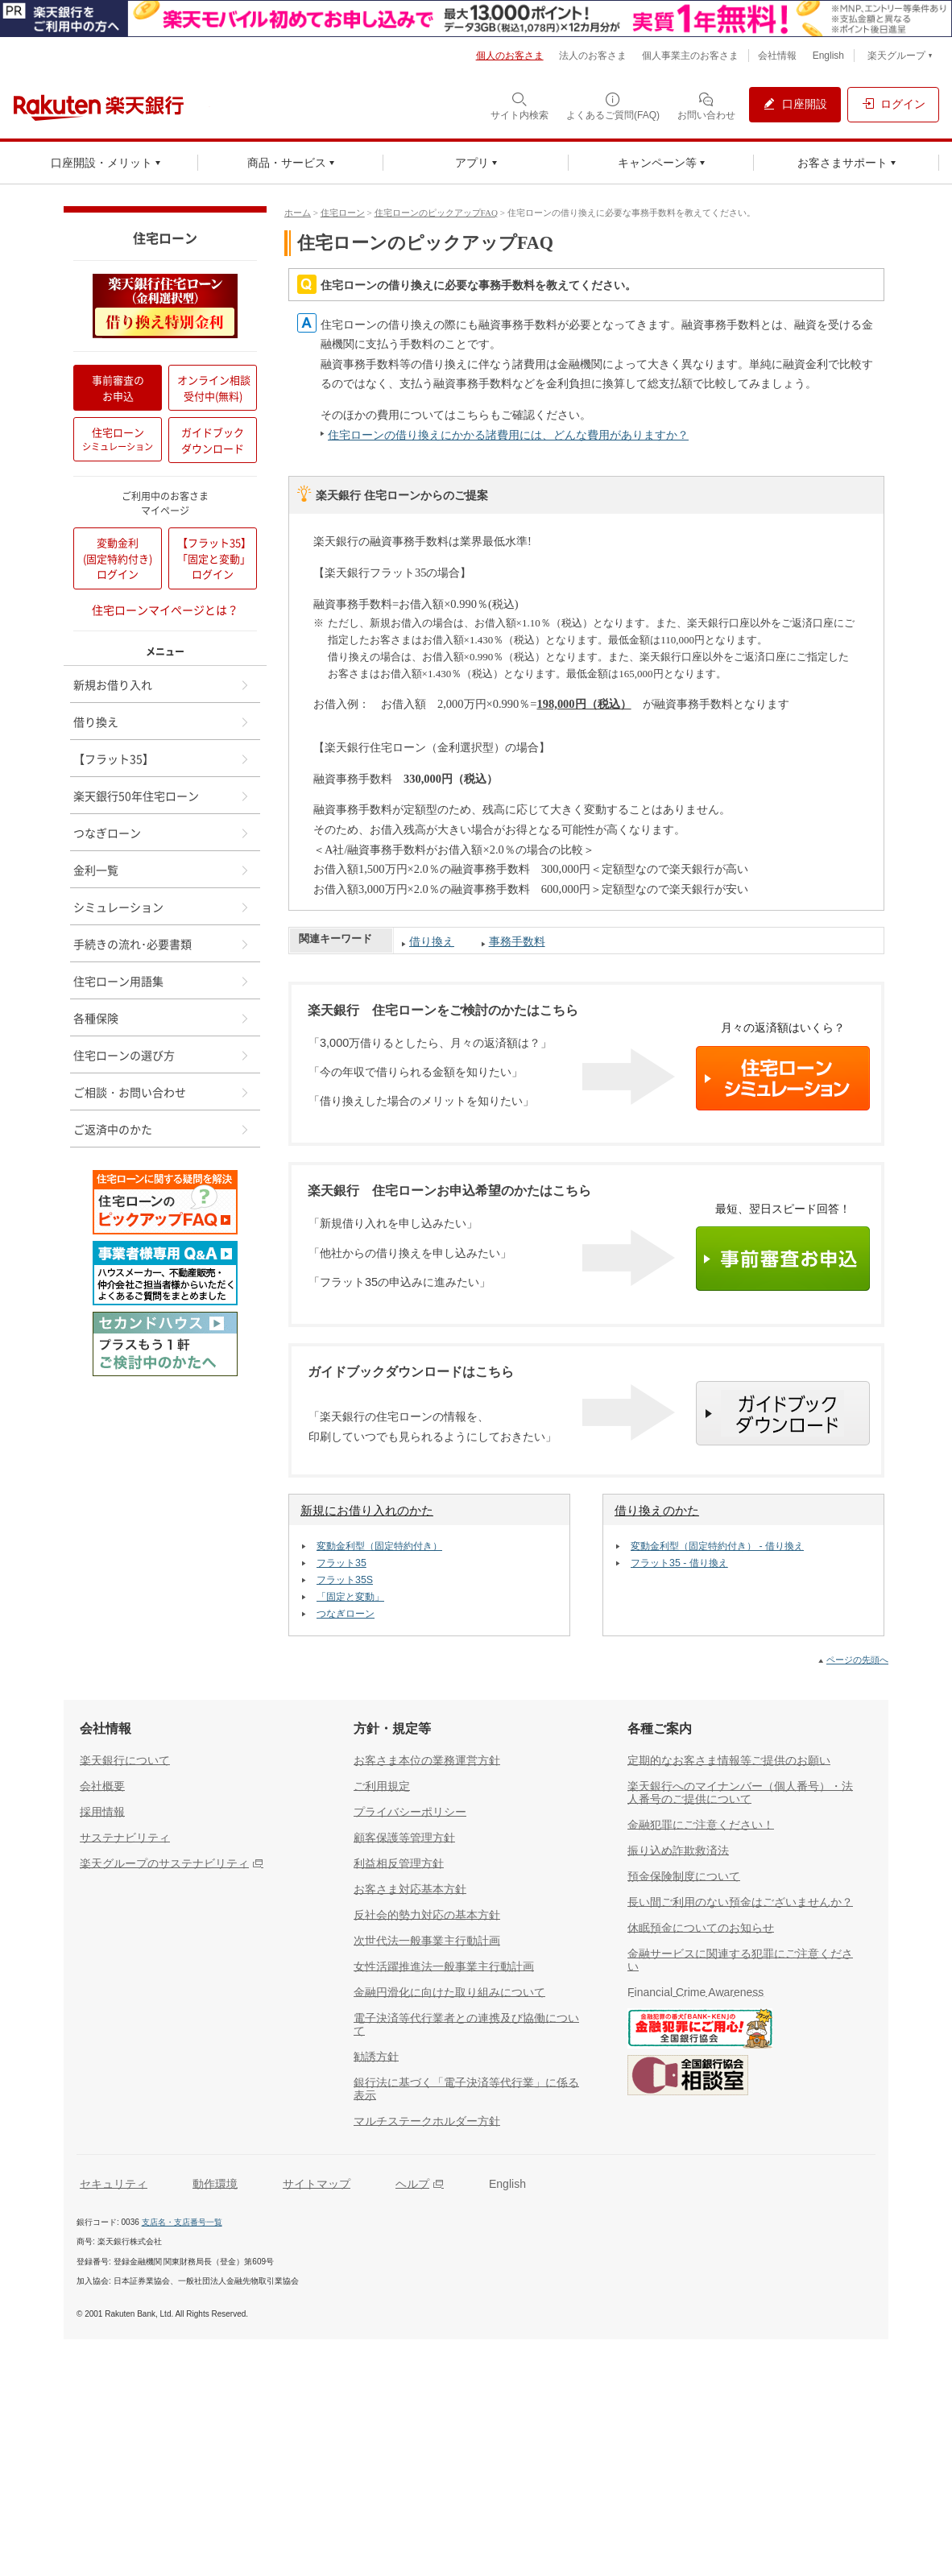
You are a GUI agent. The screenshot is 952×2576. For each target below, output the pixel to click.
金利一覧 (161, 870)
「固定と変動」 (350, 1596)
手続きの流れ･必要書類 (161, 944)
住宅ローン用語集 (161, 981)
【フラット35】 (161, 758)
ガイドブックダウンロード (212, 440)
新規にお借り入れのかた (366, 1510)
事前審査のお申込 (118, 387)
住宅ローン (343, 212)
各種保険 (161, 1018)
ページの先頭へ (857, 1659)
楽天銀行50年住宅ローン (161, 796)
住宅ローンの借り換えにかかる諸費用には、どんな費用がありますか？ (508, 434)
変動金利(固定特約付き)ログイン (117, 558)
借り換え (431, 941)
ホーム (297, 212)
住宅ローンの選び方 (161, 1055)
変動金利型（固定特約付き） (379, 1546)
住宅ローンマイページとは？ (165, 610)
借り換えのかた (657, 1510)
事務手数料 (517, 941)
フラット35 (341, 1563)
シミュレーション (161, 907)
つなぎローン (346, 1613)
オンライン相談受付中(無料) (213, 387)
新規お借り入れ (161, 684)
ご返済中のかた (161, 1129)
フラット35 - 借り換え (679, 1563)
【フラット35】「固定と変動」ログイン (214, 558)
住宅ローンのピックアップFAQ (436, 212)
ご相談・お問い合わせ (161, 1092)
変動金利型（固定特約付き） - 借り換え (717, 1546)
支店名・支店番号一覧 (182, 2222)
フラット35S (345, 1580)
